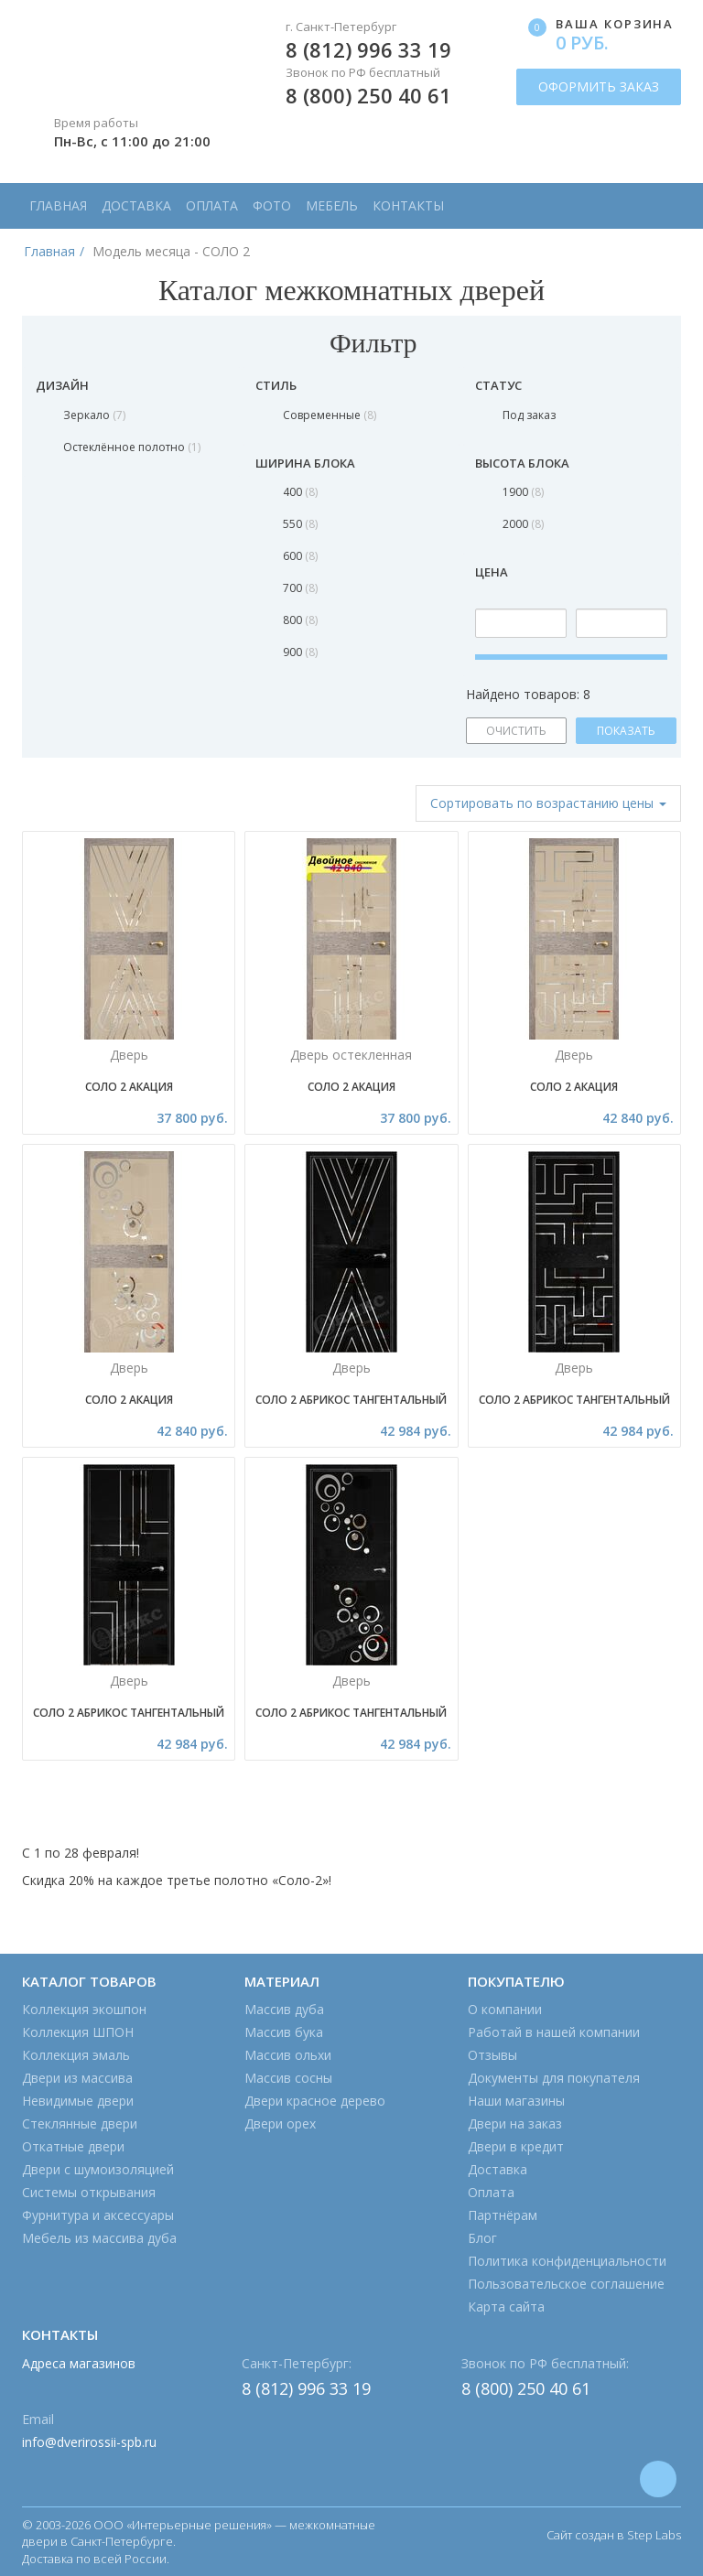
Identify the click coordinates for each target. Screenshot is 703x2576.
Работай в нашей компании (554, 2032)
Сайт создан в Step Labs (613, 2535)
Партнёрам (502, 2215)
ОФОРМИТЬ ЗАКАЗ (598, 86)
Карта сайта (506, 2306)
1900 (523, 492)
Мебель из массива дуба (99, 2238)
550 (300, 524)
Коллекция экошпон (84, 2009)
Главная (58, 205)
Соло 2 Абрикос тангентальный (351, 1399)
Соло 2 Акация (129, 1086)
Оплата (212, 205)
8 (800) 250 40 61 (368, 95)
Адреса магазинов (78, 2363)
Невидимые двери (78, 2100)
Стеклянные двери (79, 2123)
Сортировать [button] (548, 803)
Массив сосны (288, 2077)
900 (300, 652)
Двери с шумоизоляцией (98, 2169)
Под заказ (529, 415)
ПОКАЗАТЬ (626, 730)
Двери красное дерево (314, 2100)
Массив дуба (284, 2009)
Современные (329, 415)
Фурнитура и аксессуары (98, 2215)
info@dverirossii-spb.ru (89, 2442)
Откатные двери (73, 2146)
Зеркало (94, 415)
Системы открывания (89, 2192)
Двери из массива (77, 2077)
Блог (482, 2238)
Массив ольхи (287, 2055)
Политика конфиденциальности (567, 2260)
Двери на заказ (515, 2123)
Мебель (332, 205)
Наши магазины (516, 2100)
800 (300, 620)
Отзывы (492, 2055)
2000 (523, 524)
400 (300, 492)
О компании (505, 2009)
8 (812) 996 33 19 (368, 49)
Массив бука (283, 2032)
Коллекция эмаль (76, 2055)
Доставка (136, 205)
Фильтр (351, 343)
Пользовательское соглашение (566, 2283)
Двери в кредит (516, 2146)
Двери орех (280, 2123)
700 (300, 588)
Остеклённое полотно (131, 447)
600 (300, 556)
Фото (272, 205)
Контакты (408, 205)
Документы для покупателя (554, 2077)
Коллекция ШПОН (78, 2032)
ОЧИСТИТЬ (516, 730)
